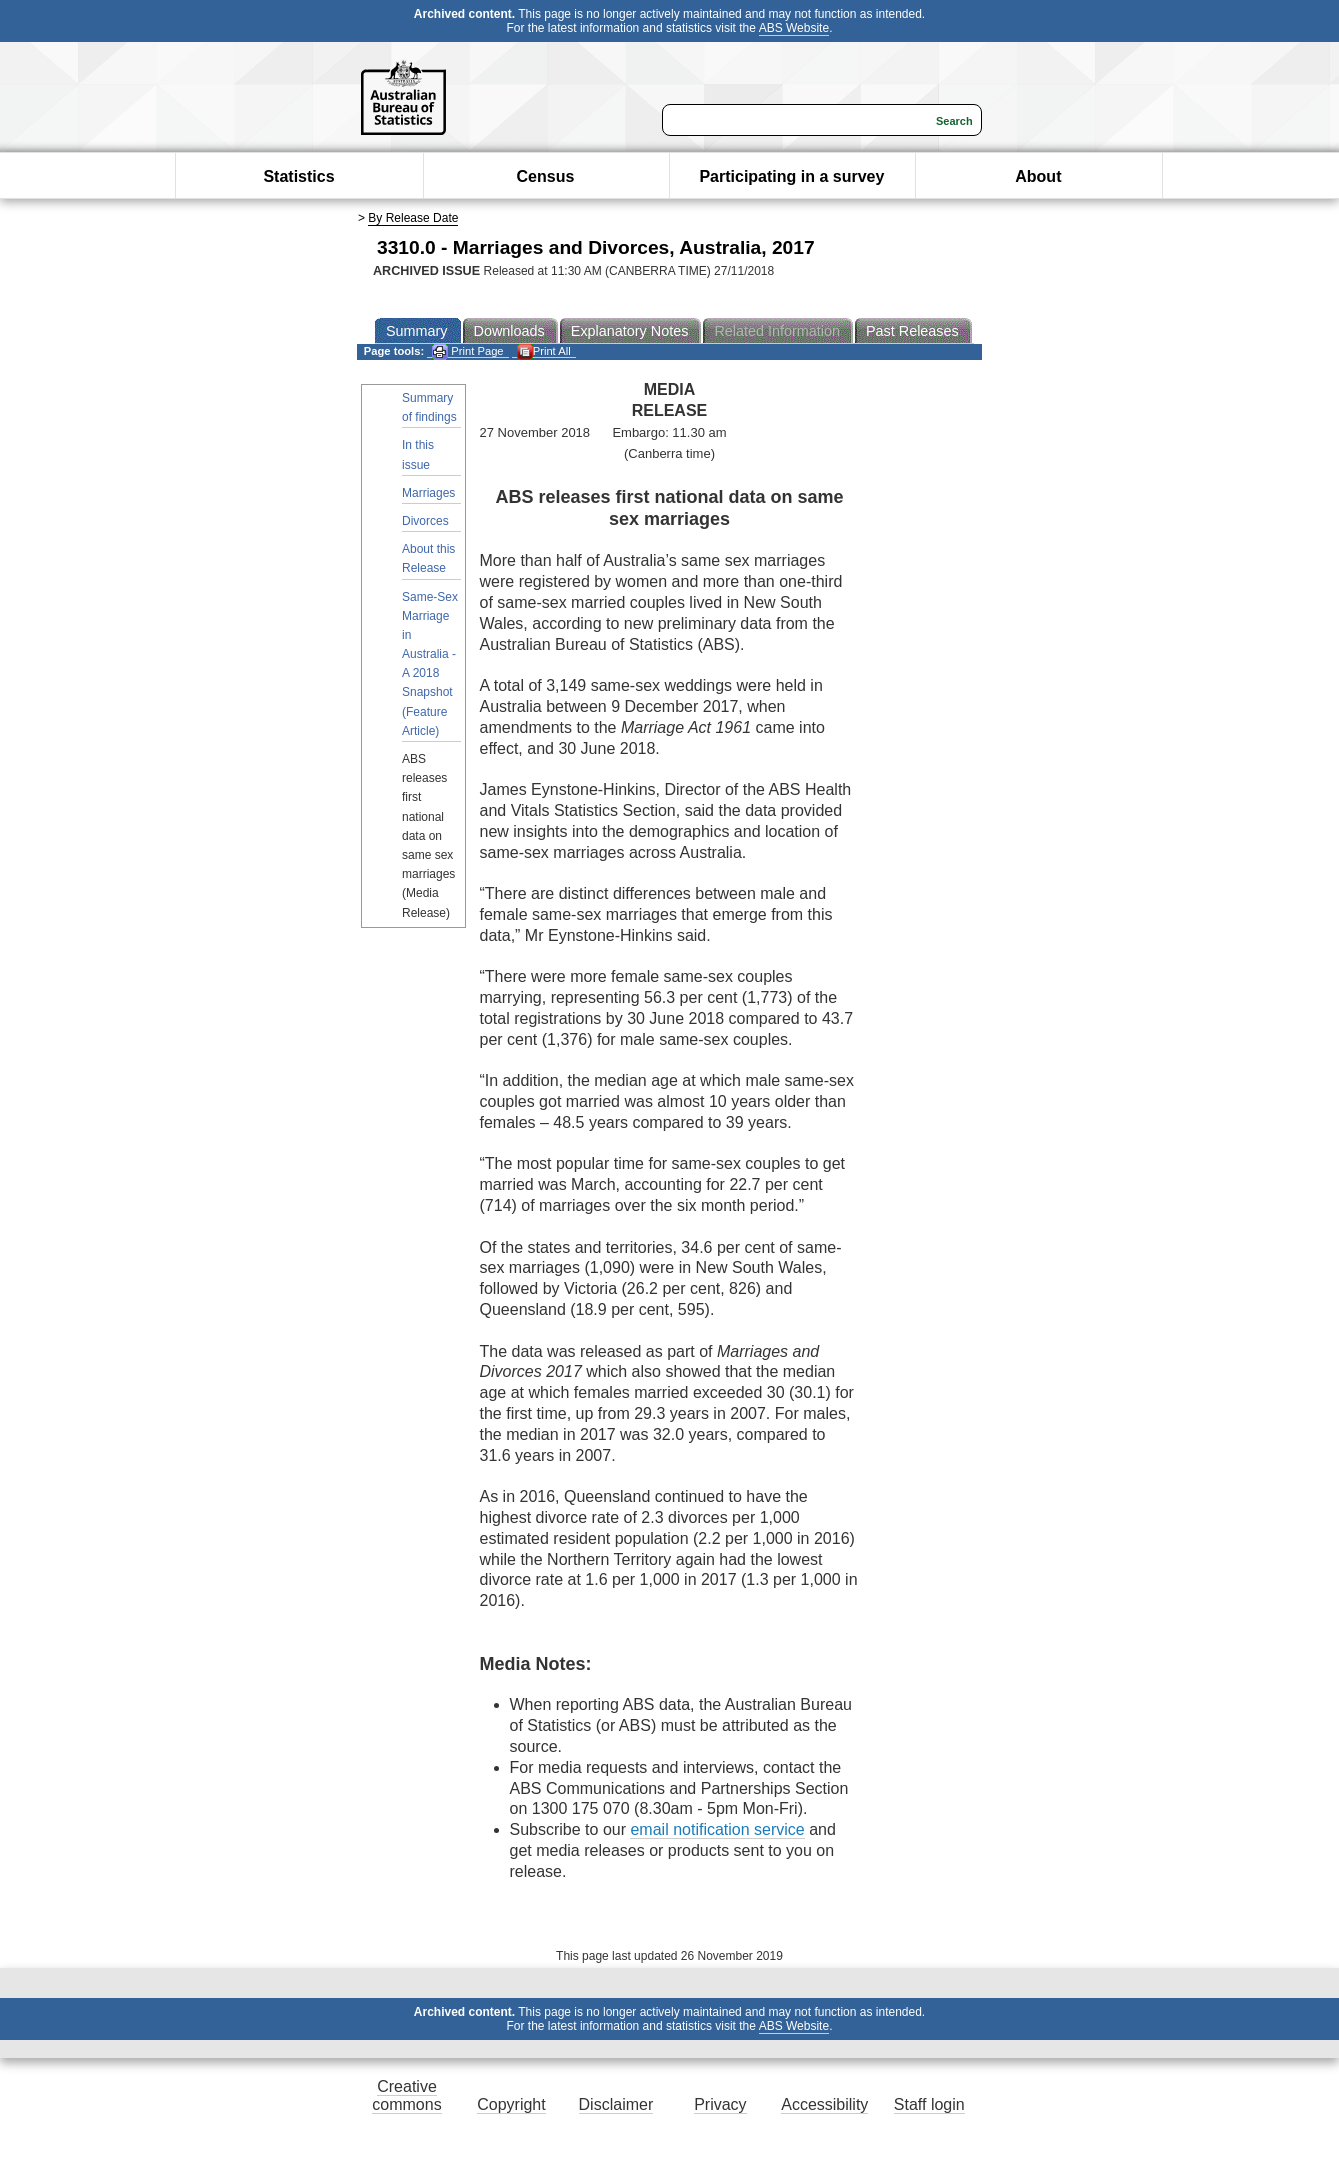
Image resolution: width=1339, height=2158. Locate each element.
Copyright (511, 2104)
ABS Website (794, 28)
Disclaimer (616, 2104)
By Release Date (413, 218)
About (1038, 176)
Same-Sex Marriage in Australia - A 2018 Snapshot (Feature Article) (430, 664)
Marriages (428, 493)
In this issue (418, 454)
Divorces (425, 521)
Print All (544, 351)
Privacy (720, 2104)
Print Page (467, 351)
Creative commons (406, 2095)
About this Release (428, 558)
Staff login (929, 2104)
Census (546, 176)
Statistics (298, 176)
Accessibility (824, 2104)
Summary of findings (429, 407)
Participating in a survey (791, 176)
